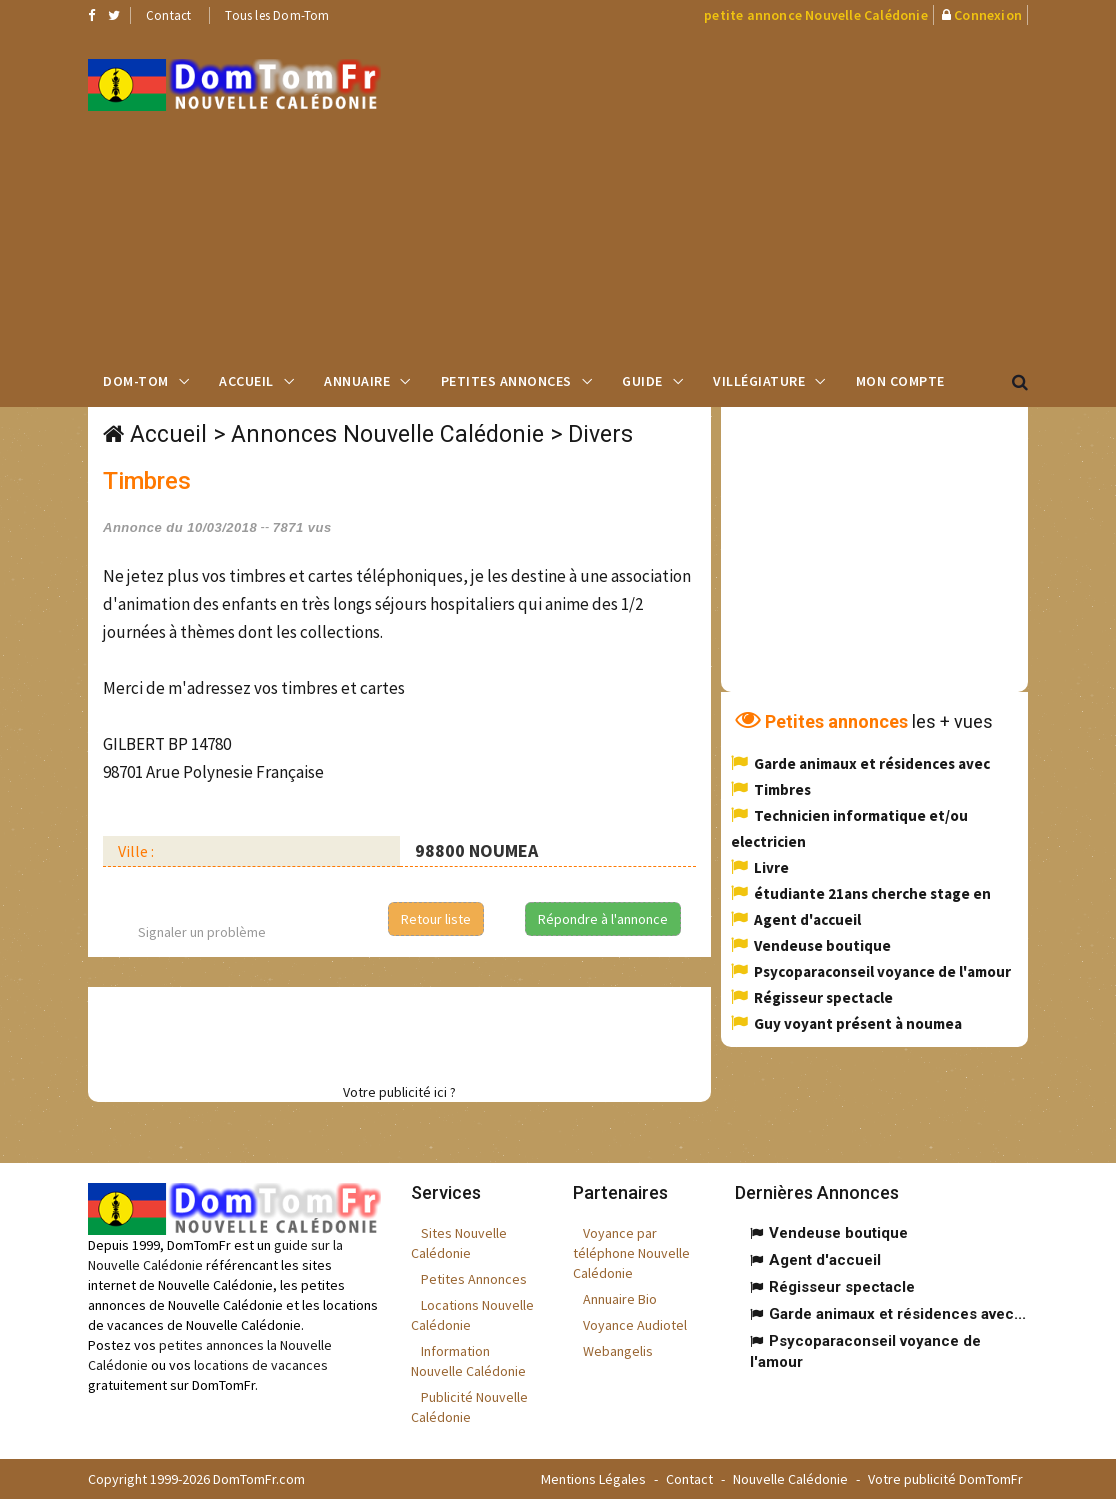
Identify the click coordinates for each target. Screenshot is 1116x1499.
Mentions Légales (593, 1479)
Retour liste (436, 919)
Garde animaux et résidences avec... (897, 1314)
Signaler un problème (202, 932)
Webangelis (618, 1351)
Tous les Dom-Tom (277, 15)
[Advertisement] (763, 191)
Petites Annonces (506, 381)
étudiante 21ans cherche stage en (872, 893)
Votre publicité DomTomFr (945, 1479)
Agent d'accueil (807, 919)
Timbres (782, 789)
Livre (771, 867)
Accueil (246, 381)
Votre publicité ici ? (399, 1092)
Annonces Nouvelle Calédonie (387, 434)
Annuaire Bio (620, 1299)
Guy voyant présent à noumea (858, 1023)
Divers (600, 434)
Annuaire (357, 381)
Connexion (988, 15)
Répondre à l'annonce (603, 919)
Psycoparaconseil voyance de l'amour (882, 971)
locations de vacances (261, 1365)
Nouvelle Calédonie (790, 1479)
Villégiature (759, 381)
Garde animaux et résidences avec (872, 763)
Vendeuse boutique (822, 945)
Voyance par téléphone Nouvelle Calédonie (631, 1253)
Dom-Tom (136, 381)
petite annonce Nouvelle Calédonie (816, 15)
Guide (642, 381)
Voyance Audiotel (635, 1325)
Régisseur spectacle (823, 997)
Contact (168, 15)
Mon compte (900, 381)
